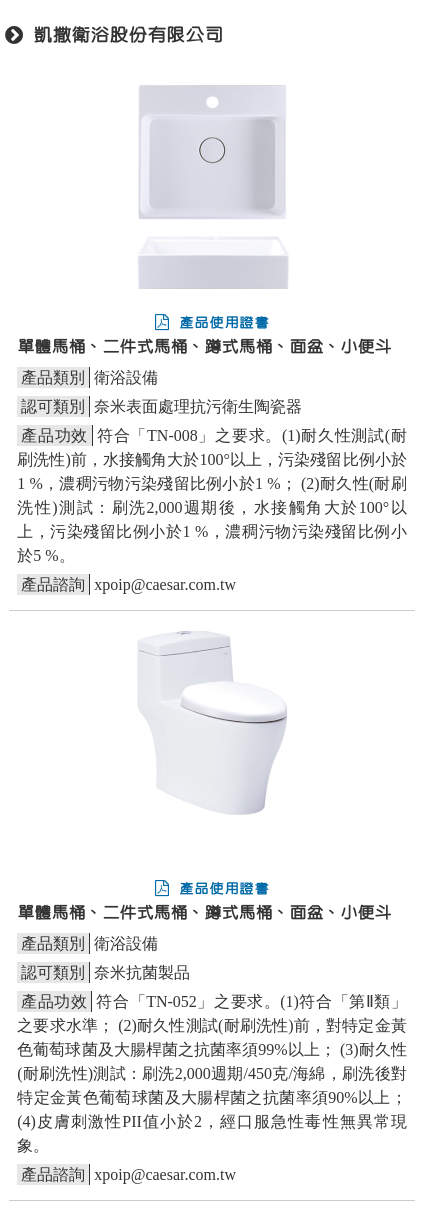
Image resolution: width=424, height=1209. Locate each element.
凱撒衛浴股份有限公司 (128, 36)
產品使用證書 (212, 323)
